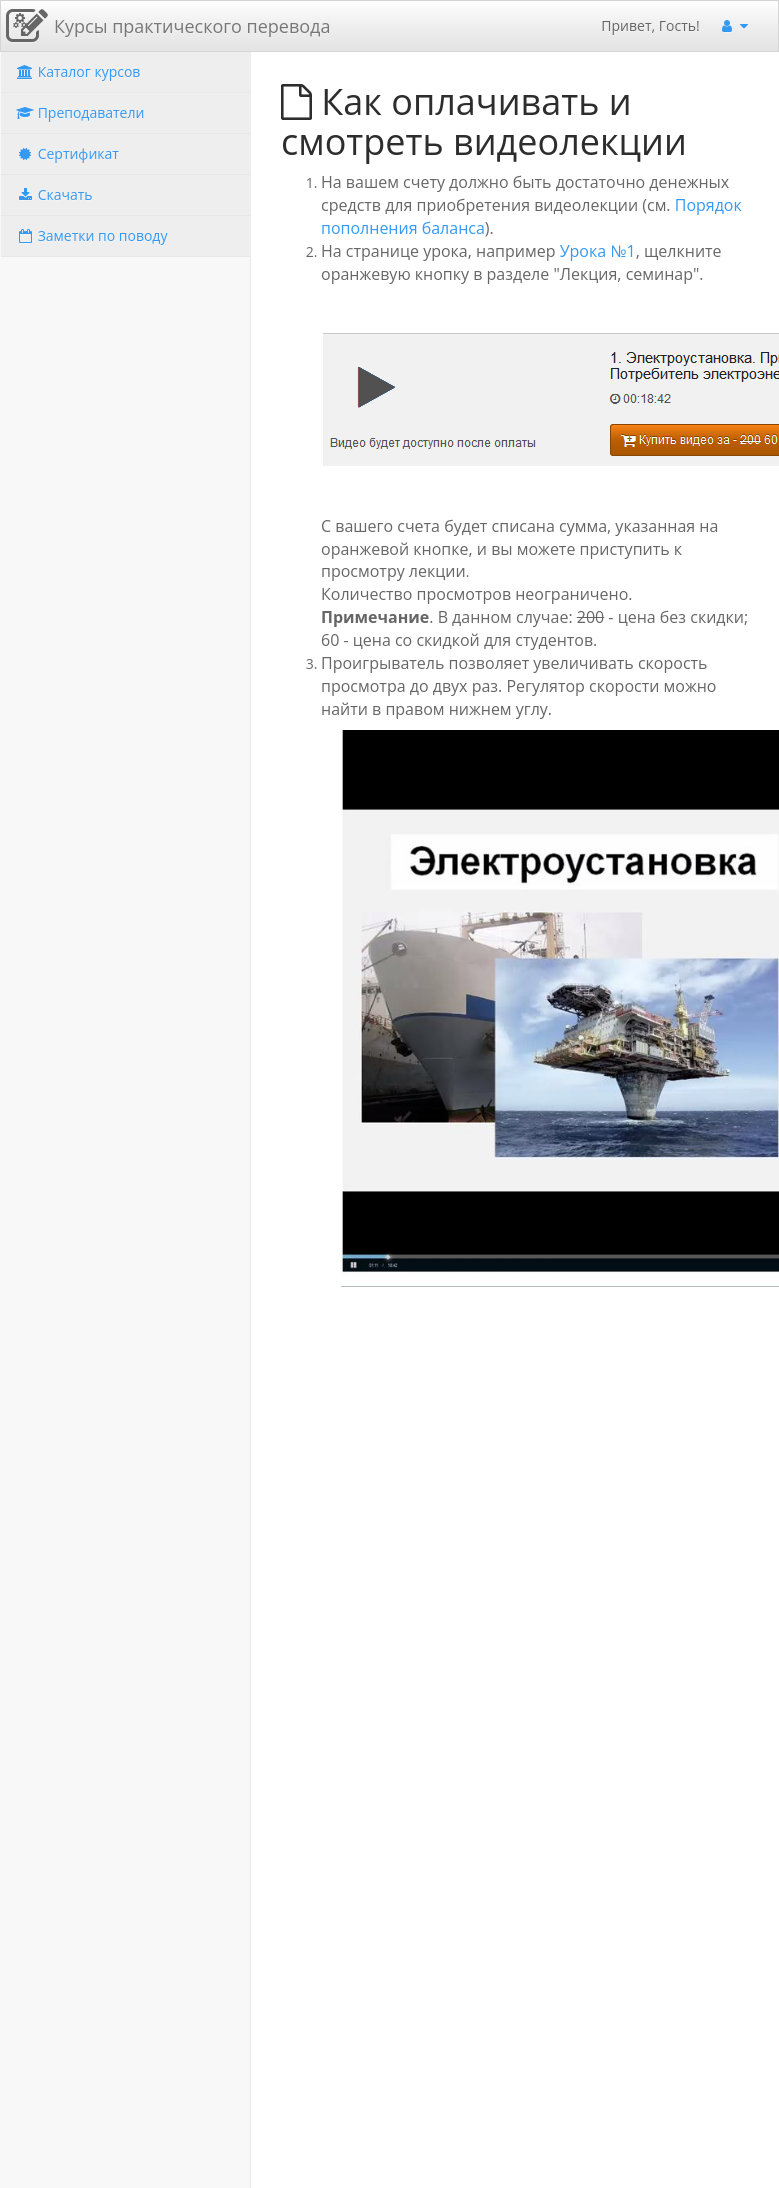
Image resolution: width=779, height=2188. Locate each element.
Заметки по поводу (91, 235)
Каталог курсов (78, 71)
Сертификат (67, 153)
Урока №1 (598, 251)
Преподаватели (80, 112)
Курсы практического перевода (192, 26)
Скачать (54, 194)
